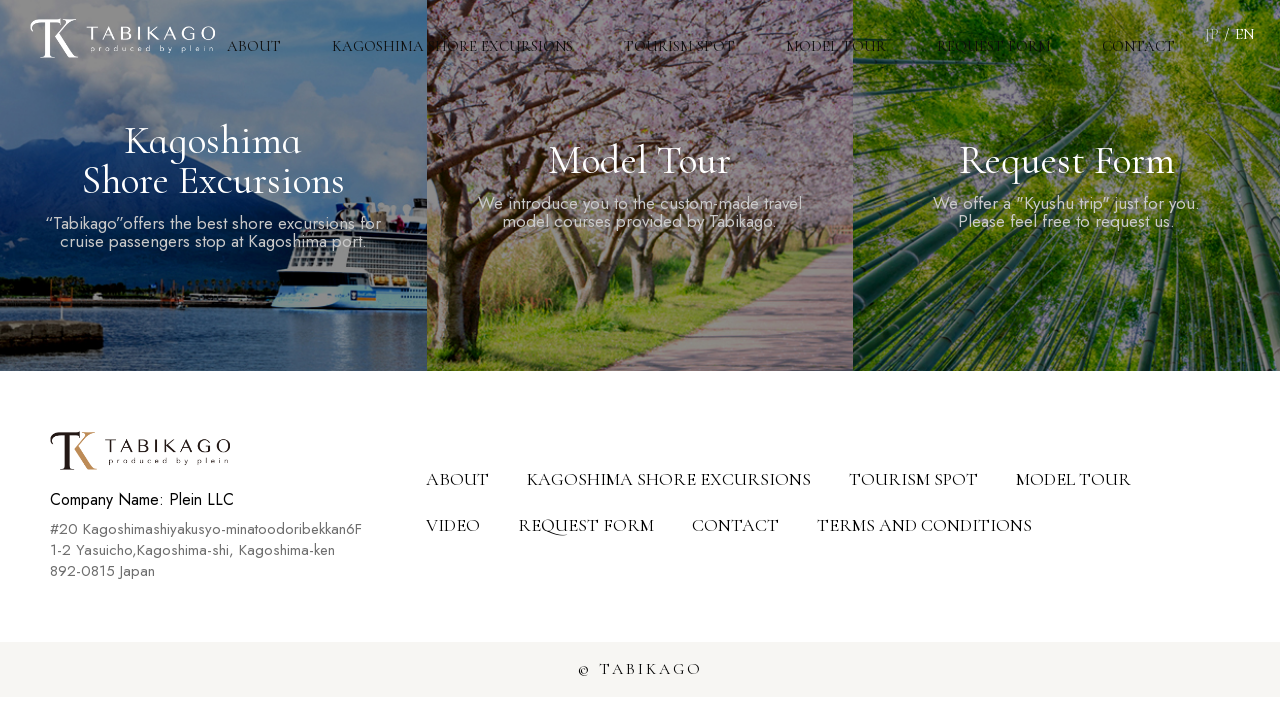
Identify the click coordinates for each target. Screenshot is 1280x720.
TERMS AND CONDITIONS (924, 525)
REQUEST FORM (1019, 35)
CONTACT (1147, 35)
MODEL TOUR (878, 35)
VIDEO (453, 525)
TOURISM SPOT (738, 35)
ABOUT (336, 35)
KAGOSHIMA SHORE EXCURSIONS (521, 35)
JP (1212, 34)
